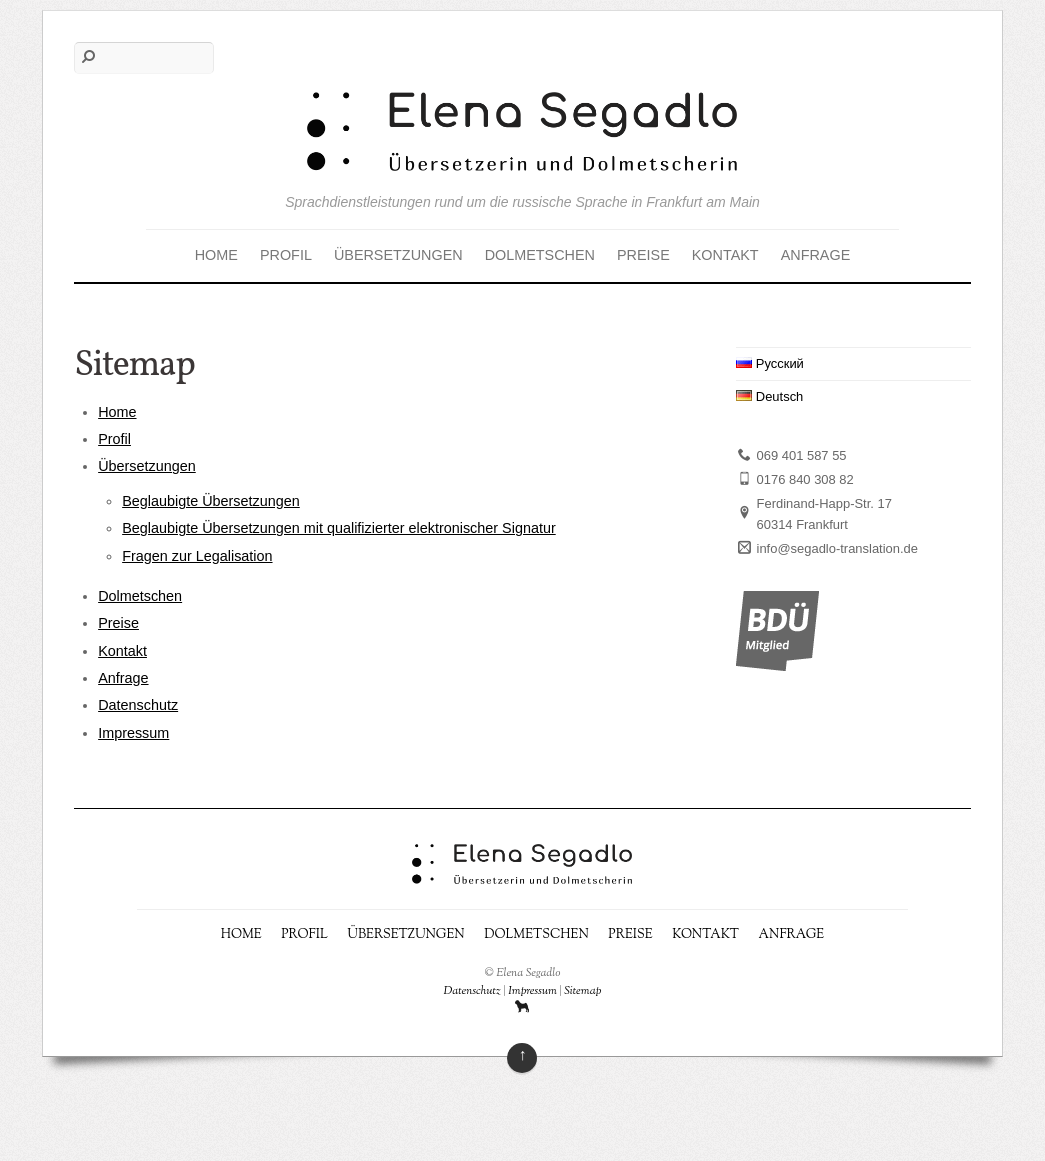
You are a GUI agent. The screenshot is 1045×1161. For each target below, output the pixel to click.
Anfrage (816, 255)
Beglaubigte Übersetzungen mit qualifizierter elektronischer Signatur (339, 528)
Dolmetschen (540, 255)
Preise (643, 255)
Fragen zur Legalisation (197, 556)
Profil (286, 255)
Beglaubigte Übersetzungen (211, 501)
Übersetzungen (398, 255)
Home (216, 255)
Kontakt (725, 255)
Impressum (133, 733)
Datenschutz (138, 705)
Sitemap (582, 991)
